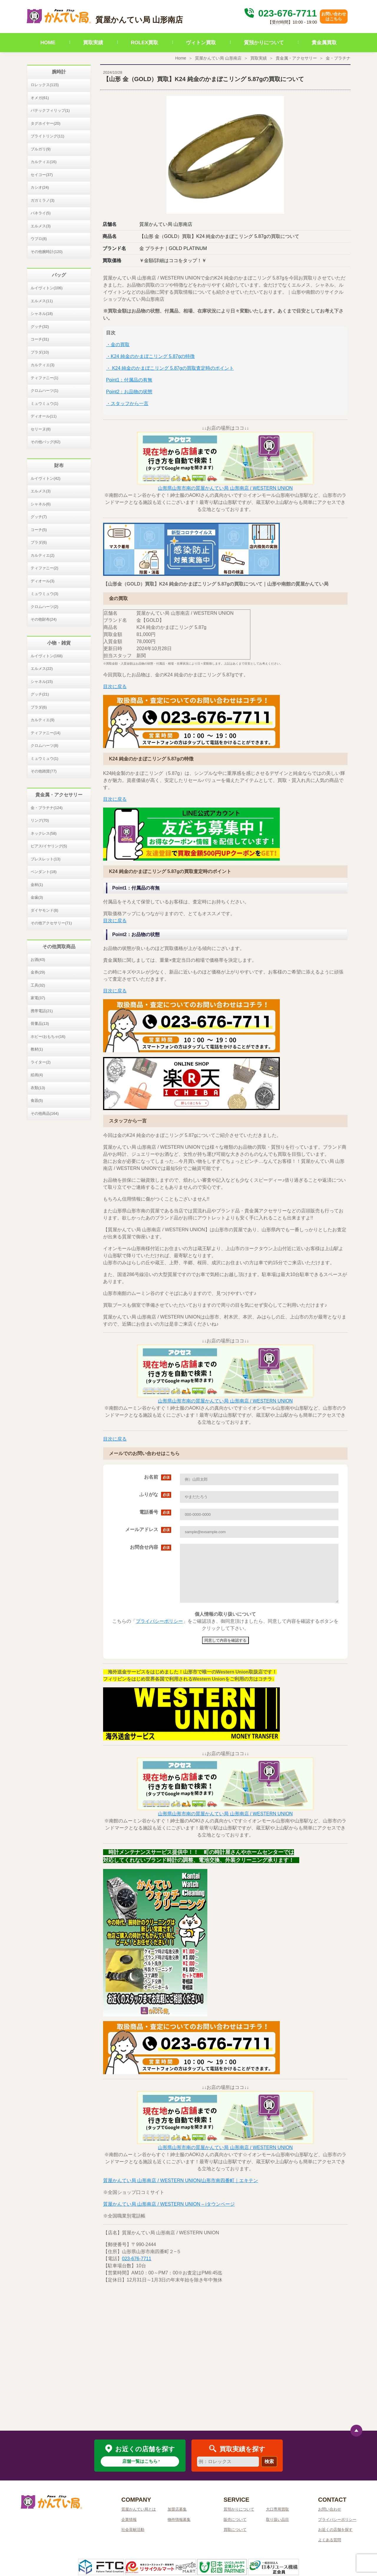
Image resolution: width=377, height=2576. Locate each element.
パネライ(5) (41, 213)
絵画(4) (37, 1075)
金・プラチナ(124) (46, 807)
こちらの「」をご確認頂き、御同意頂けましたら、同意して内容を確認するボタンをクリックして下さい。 (225, 1621)
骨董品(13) (40, 1023)
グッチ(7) (39, 516)
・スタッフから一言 (127, 403)
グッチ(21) (40, 694)
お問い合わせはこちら (333, 16)
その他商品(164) (45, 1113)
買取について (235, 2529)
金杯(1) (37, 884)
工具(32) (38, 985)
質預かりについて (264, 42)
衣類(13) (38, 1088)
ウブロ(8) (39, 238)
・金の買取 (118, 344)
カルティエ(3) (42, 365)
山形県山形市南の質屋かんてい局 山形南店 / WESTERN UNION (225, 488)
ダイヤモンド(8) (44, 910)
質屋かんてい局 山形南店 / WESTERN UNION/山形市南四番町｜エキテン (180, 2180)
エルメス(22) (42, 668)
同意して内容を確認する (225, 1640)
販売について (235, 2519)
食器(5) (37, 1100)
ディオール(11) (44, 416)
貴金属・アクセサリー (296, 58)
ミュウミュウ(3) (44, 593)
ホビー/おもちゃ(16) (48, 1036)
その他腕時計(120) (46, 251)
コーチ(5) (39, 529)
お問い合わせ (329, 2509)
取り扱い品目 (277, 2519)
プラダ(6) (39, 542)
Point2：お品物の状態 (129, 391)
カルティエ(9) (42, 720)
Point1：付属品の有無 (129, 379)
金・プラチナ (338, 58)
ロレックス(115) (45, 85)
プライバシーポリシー (159, 1621)
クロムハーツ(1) (44, 390)
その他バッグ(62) (45, 442)
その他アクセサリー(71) (51, 923)
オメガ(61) (40, 98)
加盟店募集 (177, 2509)
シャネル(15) (42, 681)
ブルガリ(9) (41, 149)
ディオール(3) (42, 581)
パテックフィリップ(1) (50, 110)
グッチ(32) (40, 326)
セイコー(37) (42, 174)
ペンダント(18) (44, 871)
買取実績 (93, 42)
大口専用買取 (277, 2509)
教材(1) (37, 1049)
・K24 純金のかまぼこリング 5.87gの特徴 (150, 356)
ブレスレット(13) (45, 859)
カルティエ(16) (44, 162)
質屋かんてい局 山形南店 (218, 58)
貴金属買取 (324, 42)
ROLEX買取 (144, 42)
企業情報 (129, 2519)
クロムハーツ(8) (44, 745)
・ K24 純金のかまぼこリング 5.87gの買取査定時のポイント (170, 368)
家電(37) (38, 998)
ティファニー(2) (44, 568)
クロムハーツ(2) (44, 606)
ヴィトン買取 (201, 42)
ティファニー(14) (45, 733)
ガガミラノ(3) (42, 200)
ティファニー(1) (44, 378)
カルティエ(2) (42, 555)
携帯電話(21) (42, 1011)
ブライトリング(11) (47, 136)
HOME (47, 42)
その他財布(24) (44, 619)
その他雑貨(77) (44, 771)
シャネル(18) (42, 313)
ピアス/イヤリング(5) (49, 846)
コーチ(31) (40, 339)
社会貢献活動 (132, 2529)
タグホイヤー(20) (45, 123)
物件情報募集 (179, 2519)
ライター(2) (41, 1062)
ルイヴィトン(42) (45, 478)
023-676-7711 (280, 13)
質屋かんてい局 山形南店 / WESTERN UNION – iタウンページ (169, 2204)
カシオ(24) (40, 187)
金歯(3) (37, 897)
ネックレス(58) (44, 833)
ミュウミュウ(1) (44, 403)
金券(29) (38, 972)
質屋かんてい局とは (138, 2509)
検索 (269, 2461)
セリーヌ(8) (41, 429)
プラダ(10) (40, 352)
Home (180, 58)
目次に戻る (115, 686)
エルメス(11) (42, 301)
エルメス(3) (41, 226)
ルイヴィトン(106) (46, 288)
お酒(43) (38, 959)
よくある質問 (329, 2540)
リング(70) (40, 820)
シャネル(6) (41, 504)
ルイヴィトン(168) (46, 656)
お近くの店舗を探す (335, 2529)
